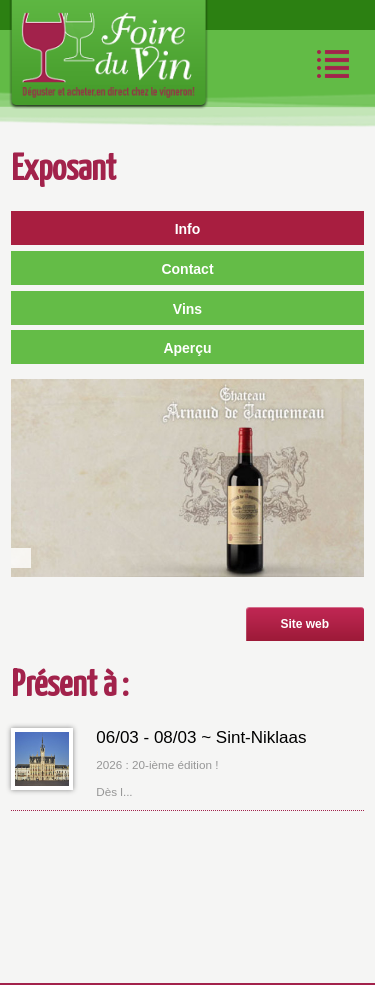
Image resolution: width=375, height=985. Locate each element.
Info (188, 229)
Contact (187, 269)
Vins (187, 309)
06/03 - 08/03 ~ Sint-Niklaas (201, 737)
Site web (304, 624)
